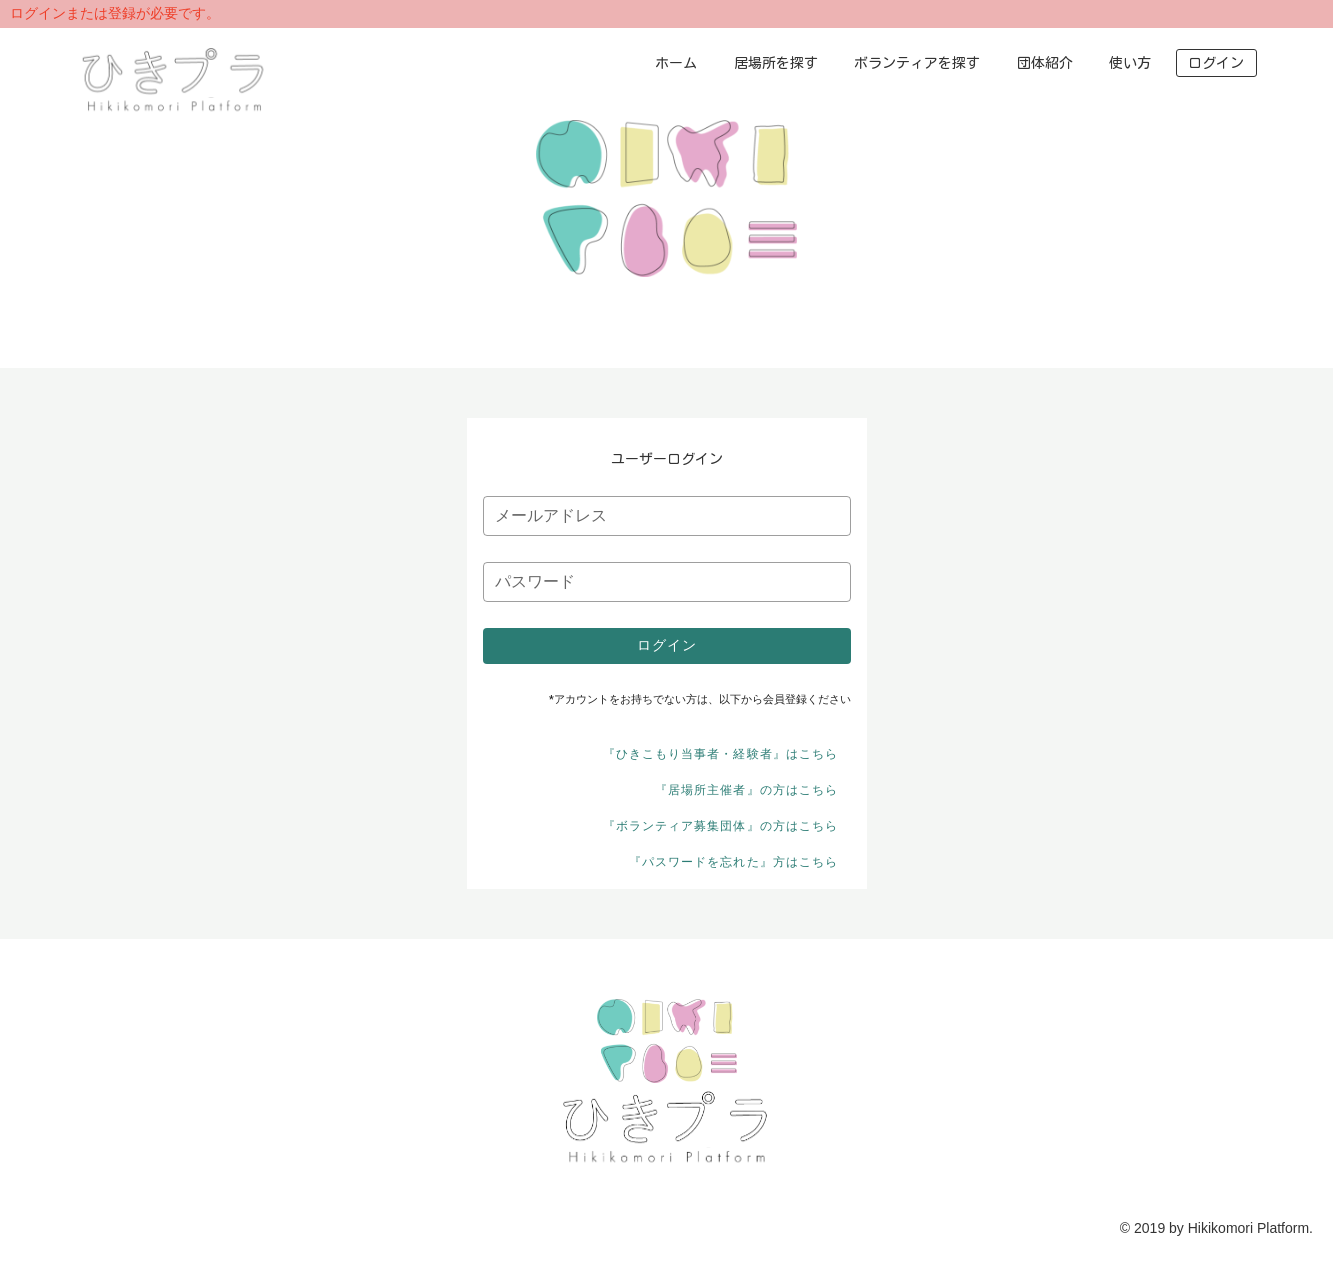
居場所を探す (776, 63)
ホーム (676, 63)
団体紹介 (1045, 63)
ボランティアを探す (917, 63)
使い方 (1130, 63)
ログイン (1216, 63)
